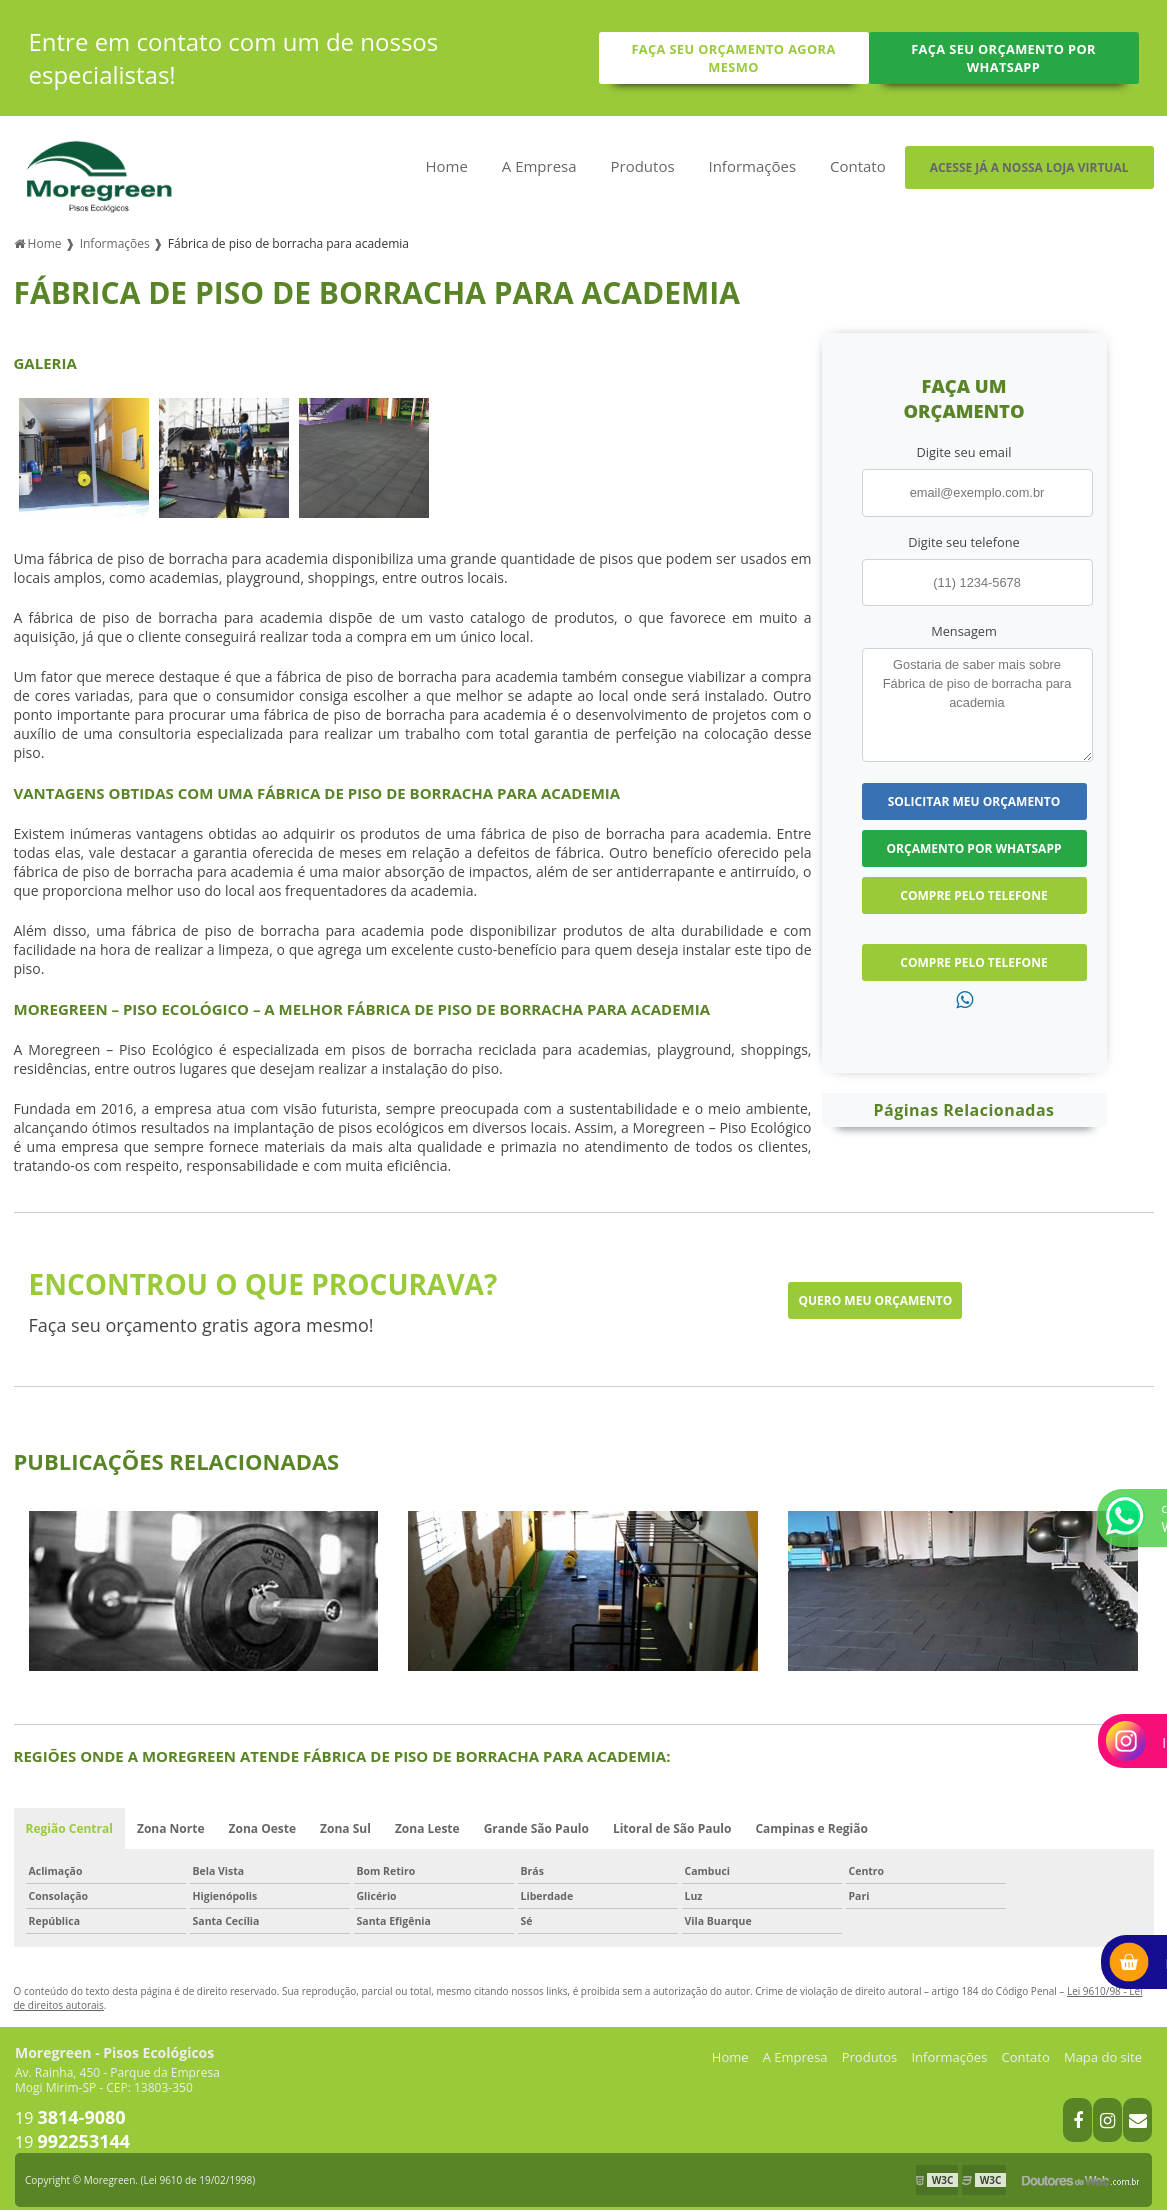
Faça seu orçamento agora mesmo (733, 58)
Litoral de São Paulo (672, 1816)
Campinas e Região (811, 1816)
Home (446, 166)
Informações (752, 166)
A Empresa (539, 166)
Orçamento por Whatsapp (974, 836)
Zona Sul (345, 1816)
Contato (858, 166)
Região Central (69, 1816)
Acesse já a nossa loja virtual (1029, 167)
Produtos (643, 166)
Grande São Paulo (536, 1816)
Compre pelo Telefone (973, 883)
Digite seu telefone (963, 530)
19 (70, 2106)
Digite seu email (964, 440)
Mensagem (964, 619)
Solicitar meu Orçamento (974, 789)
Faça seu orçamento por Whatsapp (1003, 58)
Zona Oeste (263, 1816)
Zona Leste (427, 1816)
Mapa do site (1103, 2045)
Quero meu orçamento (875, 1288)
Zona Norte (171, 1816)
